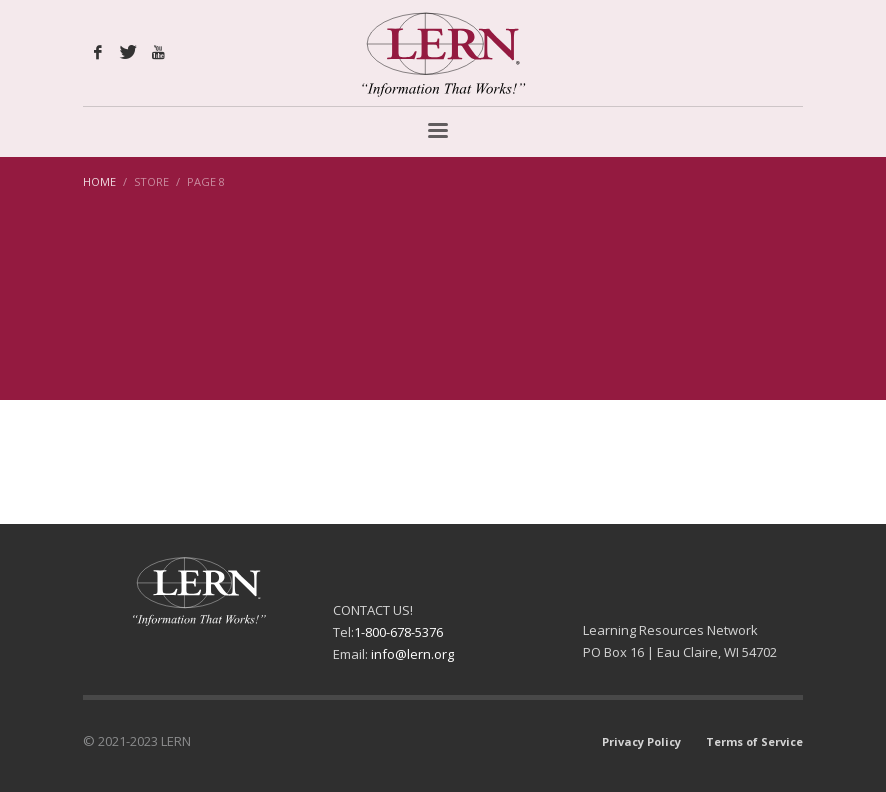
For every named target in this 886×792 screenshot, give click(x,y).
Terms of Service (754, 741)
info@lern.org (412, 654)
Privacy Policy (641, 741)
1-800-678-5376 (398, 632)
